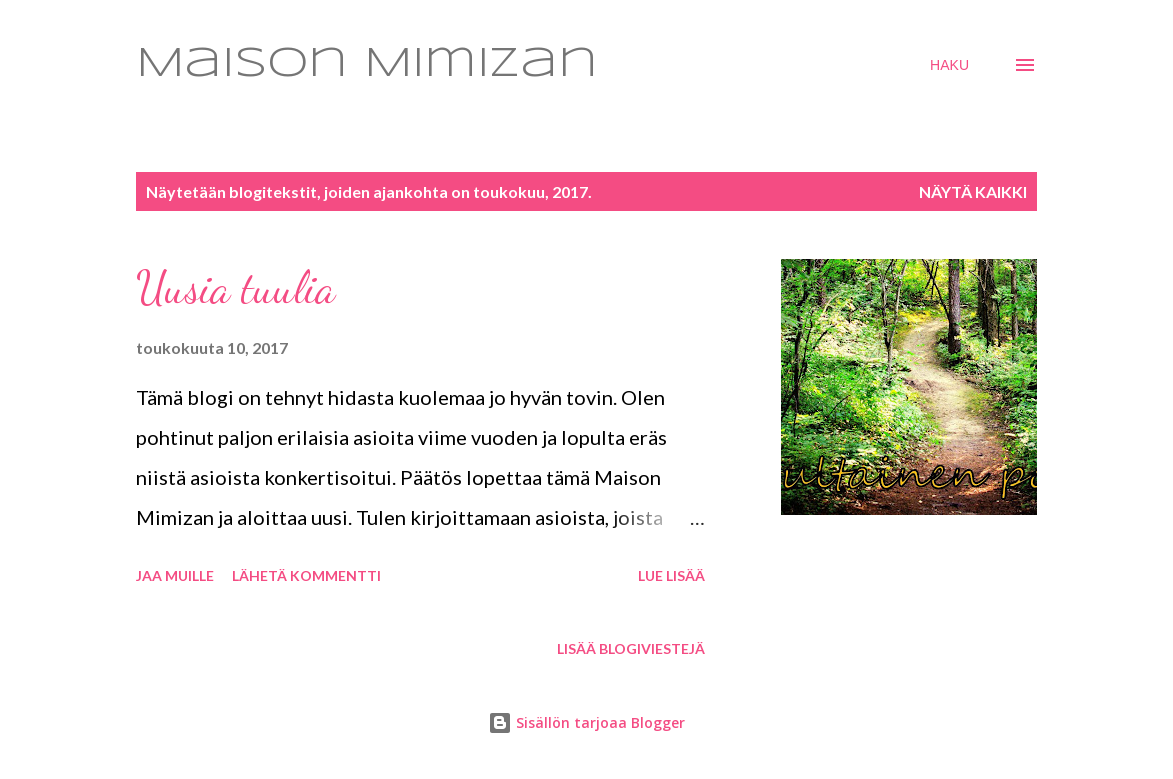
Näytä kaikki (973, 191)
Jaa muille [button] (175, 575)
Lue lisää (671, 575)
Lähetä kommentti (306, 575)
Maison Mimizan (367, 64)
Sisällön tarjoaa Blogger (586, 722)
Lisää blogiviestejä (631, 648)
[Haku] (949, 65)
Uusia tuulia (235, 288)
